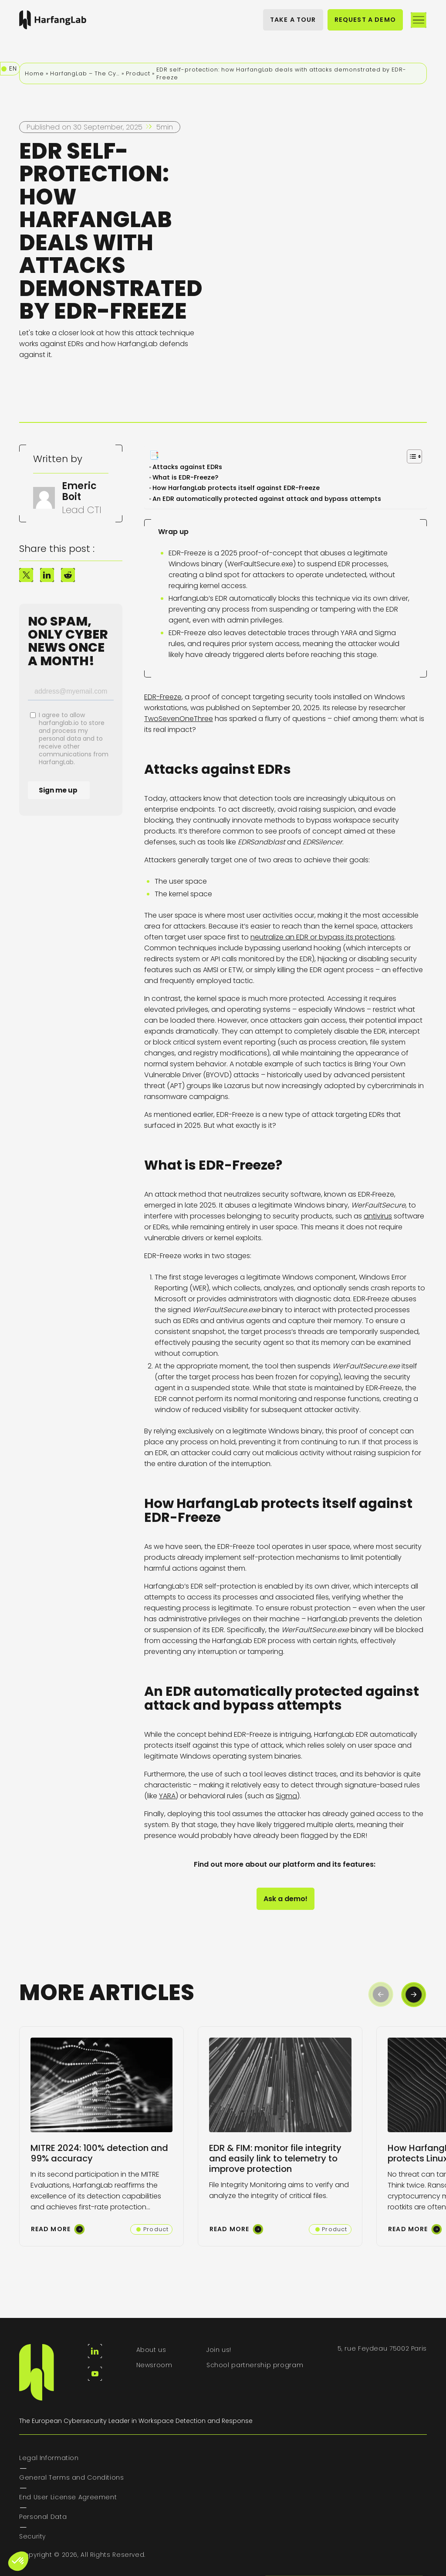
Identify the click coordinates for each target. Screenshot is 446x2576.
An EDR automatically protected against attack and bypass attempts (267, 498)
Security (32, 2536)
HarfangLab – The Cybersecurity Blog (85, 73)
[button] (414, 1994)
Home (34, 73)
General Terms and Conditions (71, 2477)
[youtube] (95, 2374)
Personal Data (43, 2516)
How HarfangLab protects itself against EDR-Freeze (237, 487)
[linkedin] (95, 2351)
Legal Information (49, 2457)
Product (138, 73)
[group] (101, 2136)
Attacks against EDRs (188, 467)
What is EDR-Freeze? (187, 477)
